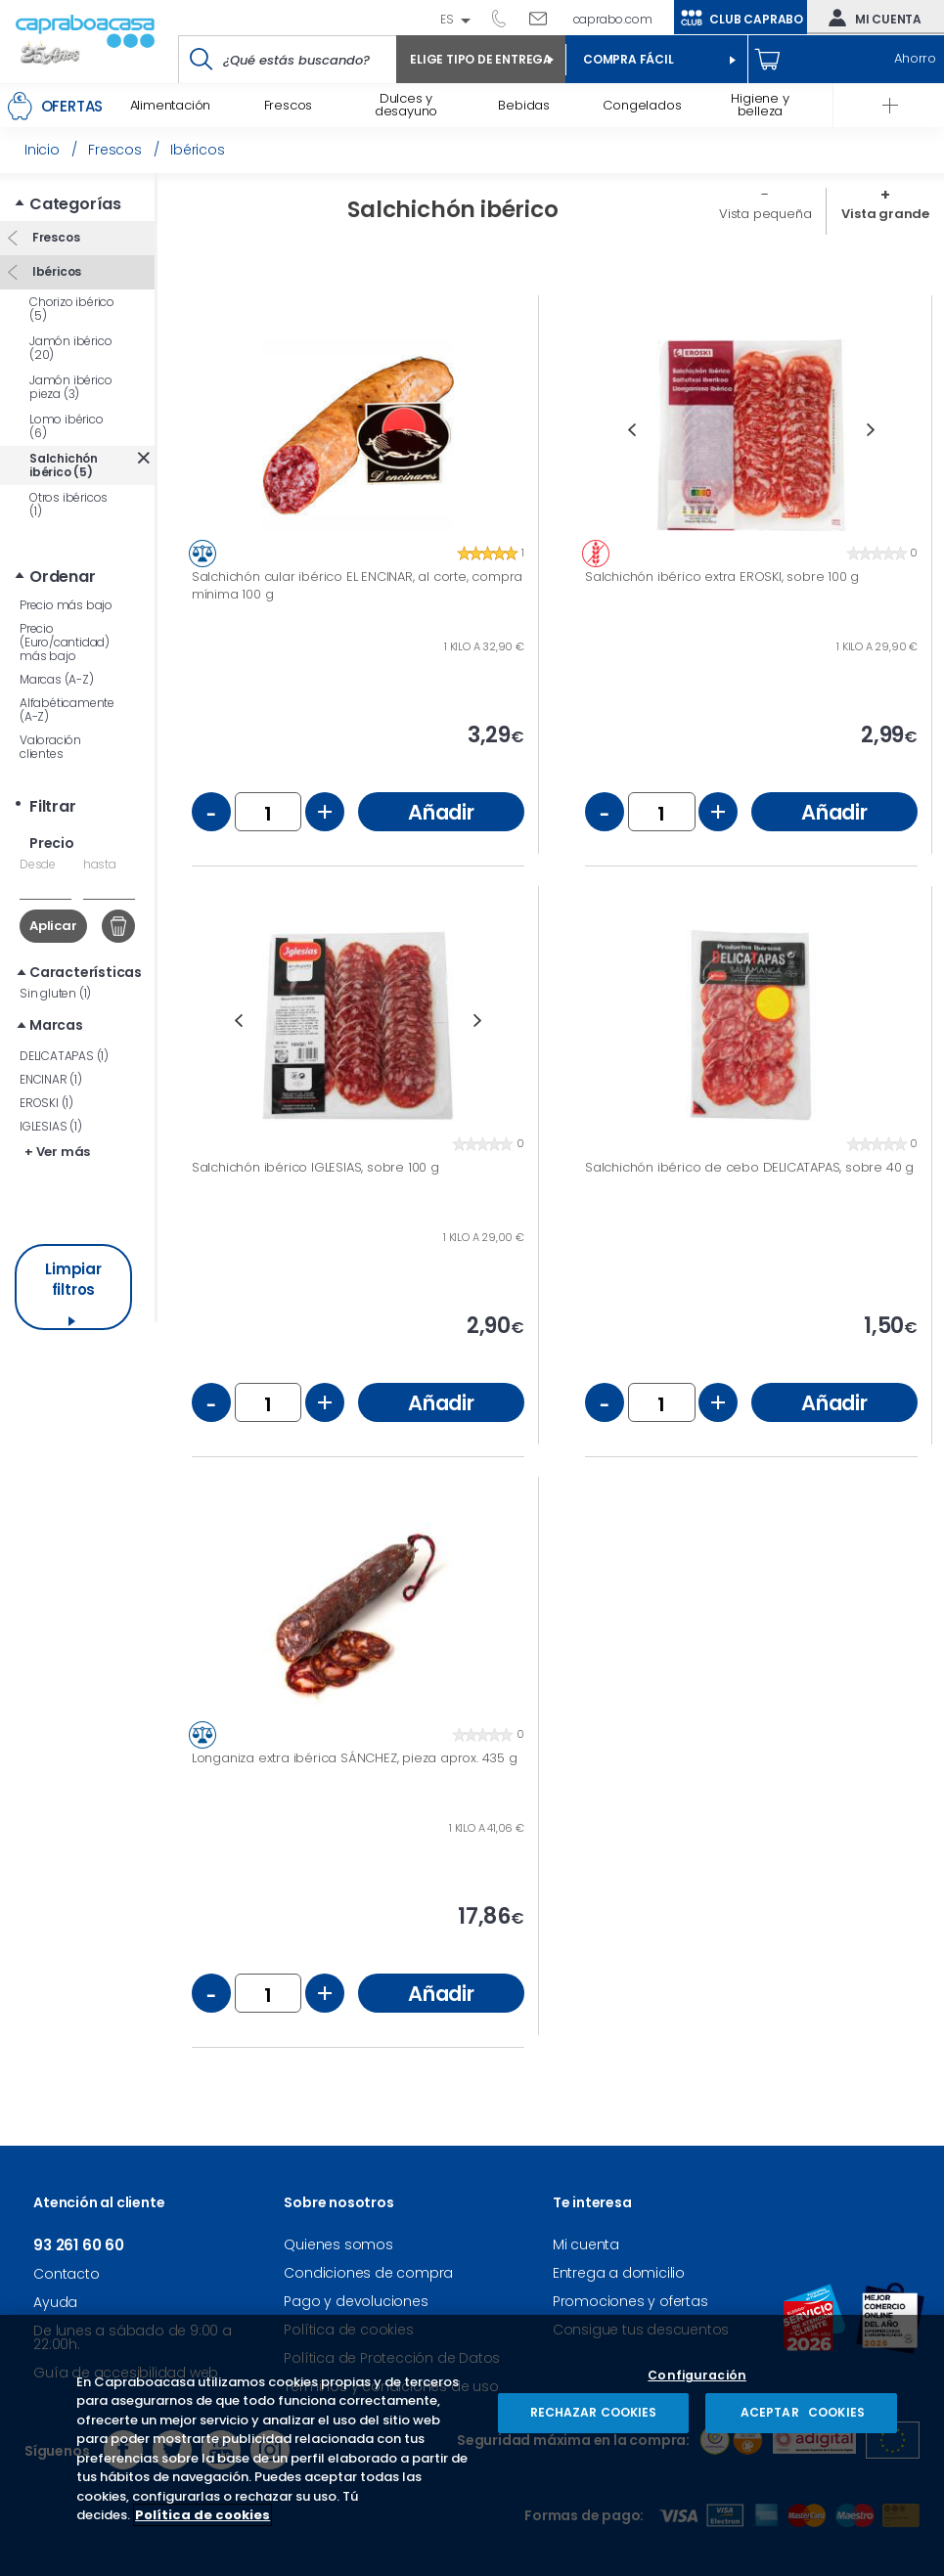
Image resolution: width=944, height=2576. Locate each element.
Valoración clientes (50, 747)
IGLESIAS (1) (51, 1126)
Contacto (66, 2274)
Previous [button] (631, 430)
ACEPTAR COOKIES (801, 2412)
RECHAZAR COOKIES (593, 2412)
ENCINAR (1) (51, 1079)
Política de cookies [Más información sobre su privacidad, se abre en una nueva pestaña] (202, 2515)
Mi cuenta (871, 17)
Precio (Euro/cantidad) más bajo (65, 642)
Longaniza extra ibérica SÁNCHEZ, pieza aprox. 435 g (354, 1758)
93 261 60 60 (505, 17)
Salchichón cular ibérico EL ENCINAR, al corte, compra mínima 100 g (357, 585)
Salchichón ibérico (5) (63, 465)
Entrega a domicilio (619, 2273)
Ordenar (62, 576)
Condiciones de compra (368, 2273)
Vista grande (885, 213)
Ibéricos (55, 271)
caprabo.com (612, 19)
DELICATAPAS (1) (64, 1055)
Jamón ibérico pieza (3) (70, 387)
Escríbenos (545, 17)
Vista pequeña (765, 213)
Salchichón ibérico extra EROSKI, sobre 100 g (722, 577)
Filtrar (52, 806)
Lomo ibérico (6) (66, 426)
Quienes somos (338, 2244)
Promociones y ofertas (630, 2301)
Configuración (697, 2376)
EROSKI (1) (46, 1102)
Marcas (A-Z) (57, 679)
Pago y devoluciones (355, 2301)
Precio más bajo (66, 605)
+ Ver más (57, 1151)
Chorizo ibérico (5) (71, 308)
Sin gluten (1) (55, 993)
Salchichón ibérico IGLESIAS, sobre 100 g (315, 1168)
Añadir (441, 812)
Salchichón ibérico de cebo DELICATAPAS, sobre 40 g (749, 1168)
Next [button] (871, 430)
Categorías (75, 204)
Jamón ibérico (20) (70, 348)
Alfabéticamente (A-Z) (67, 709)
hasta (99, 864)
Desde (38, 864)
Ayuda (55, 2302)
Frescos (54, 237)
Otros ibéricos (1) (68, 504)
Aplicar (53, 925)
